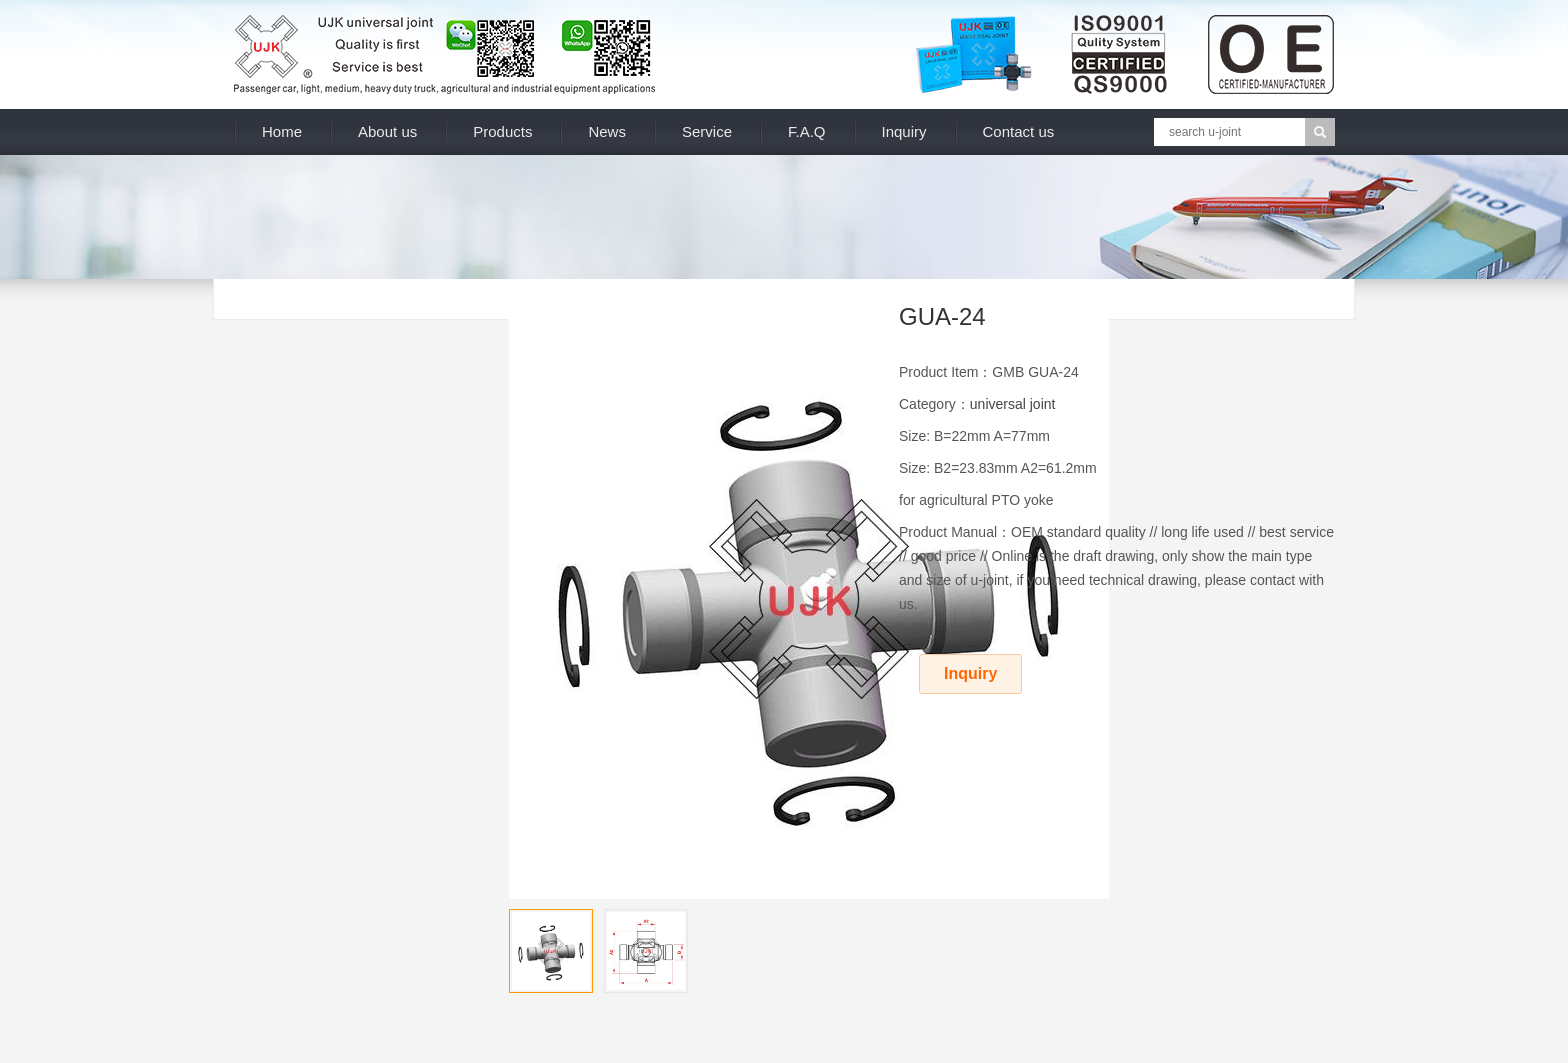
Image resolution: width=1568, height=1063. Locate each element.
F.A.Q (807, 131)
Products (502, 131)
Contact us (1019, 131)
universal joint (1013, 404)
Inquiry (904, 131)
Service (707, 131)
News (607, 131)
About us (387, 131)
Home (282, 131)
